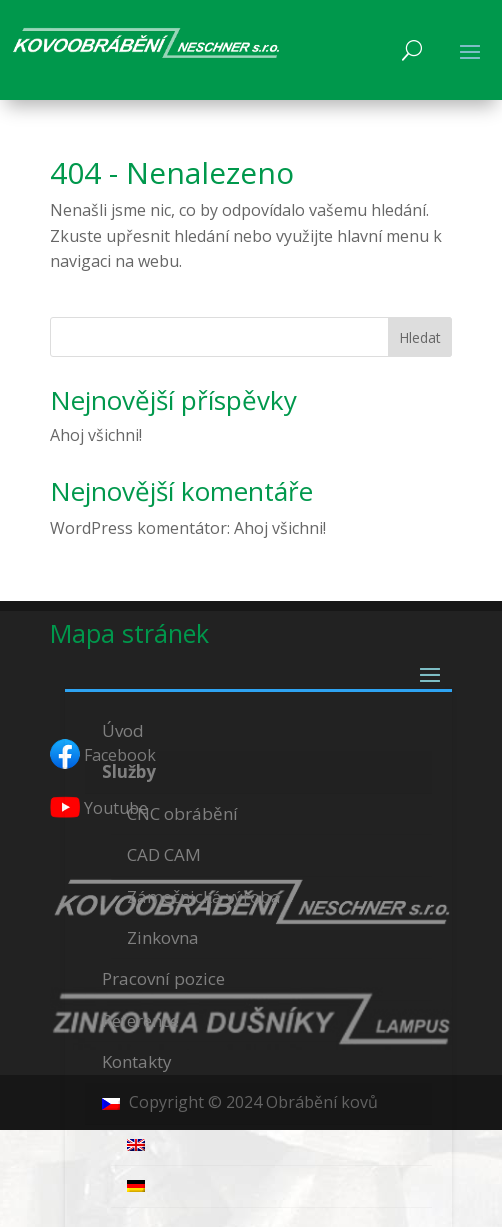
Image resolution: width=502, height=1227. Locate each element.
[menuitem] (259, 1104)
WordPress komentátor (138, 528)
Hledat (420, 337)
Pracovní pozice (163, 978)
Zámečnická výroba (204, 896)
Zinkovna (163, 937)
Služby (129, 771)
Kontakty (137, 1061)
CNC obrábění (182, 813)
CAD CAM (164, 854)
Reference (140, 1020)
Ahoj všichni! (96, 435)
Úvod (123, 730)
